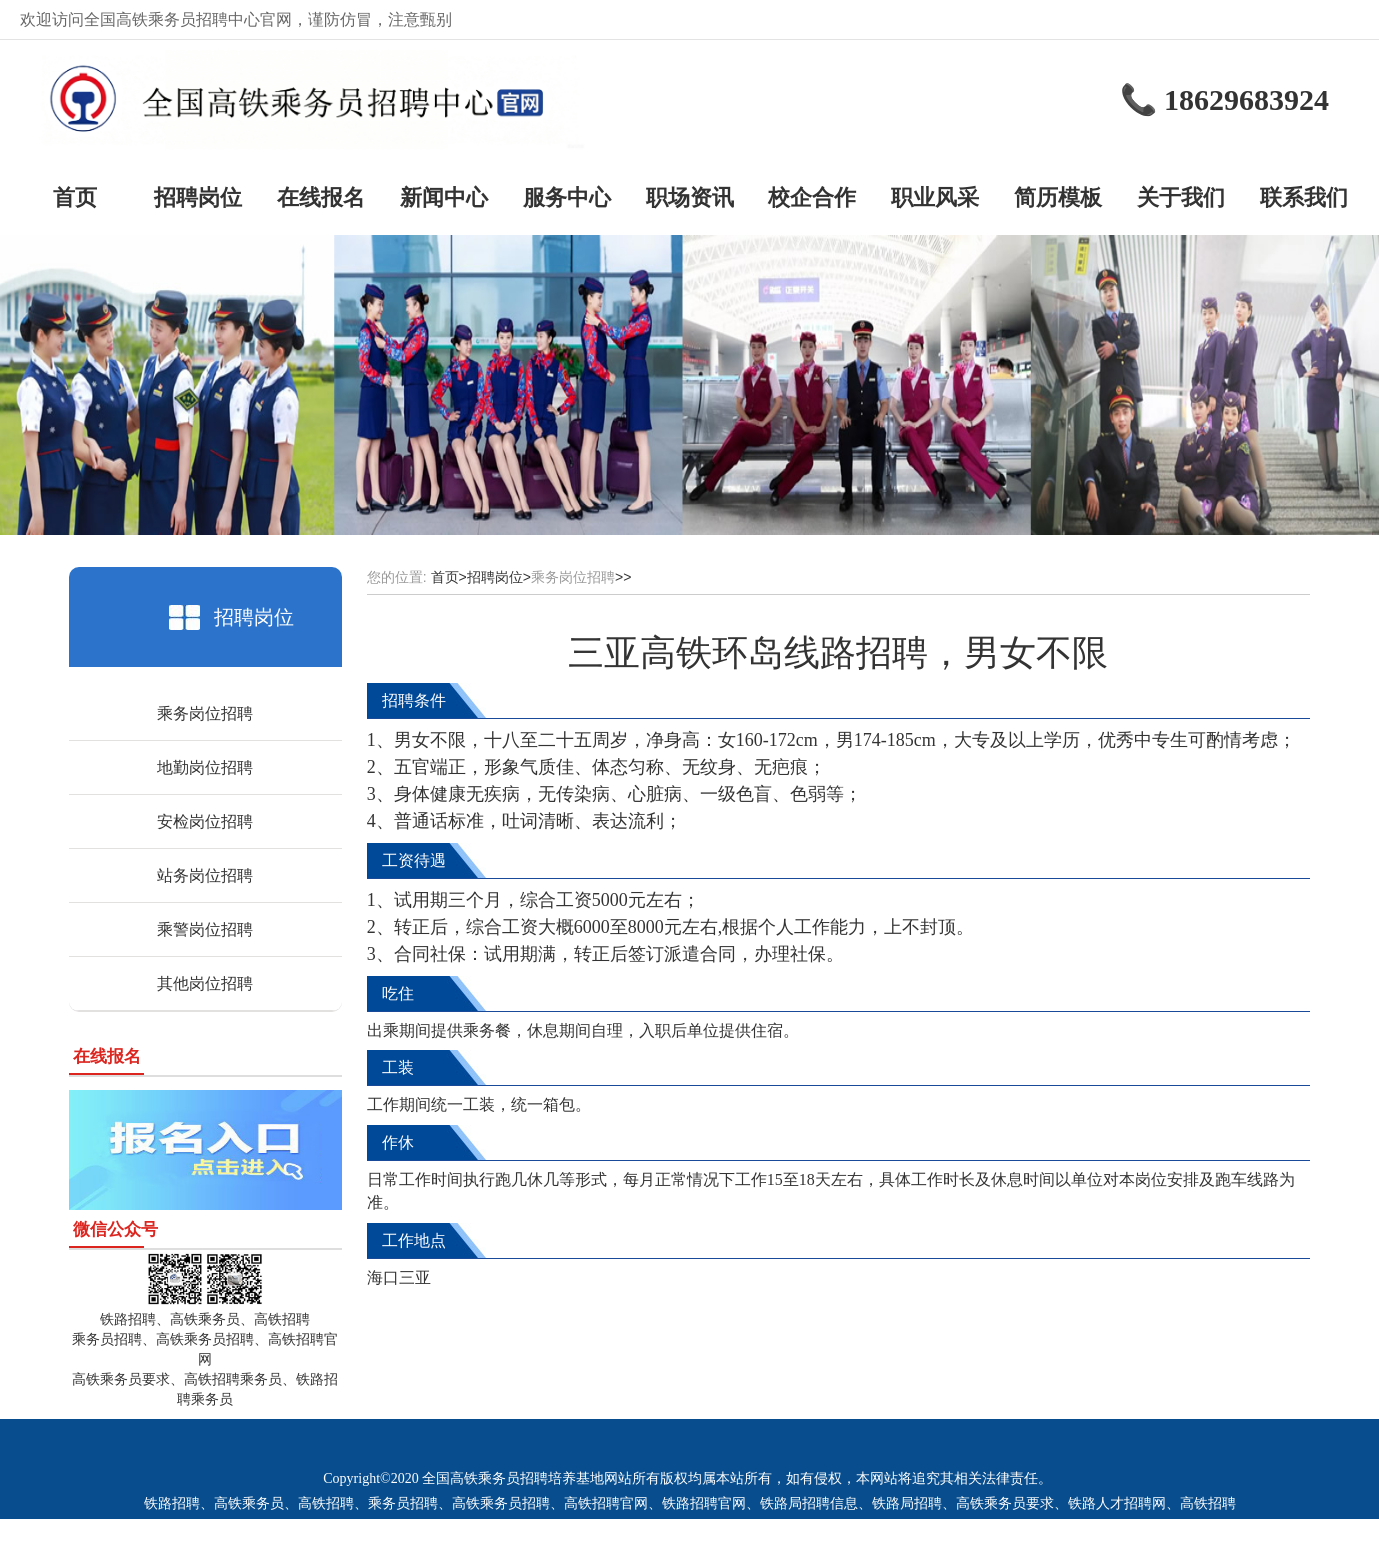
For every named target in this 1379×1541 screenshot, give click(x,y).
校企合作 (812, 197)
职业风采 (935, 197)
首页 (75, 197)
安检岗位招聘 (205, 821)
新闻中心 (444, 197)
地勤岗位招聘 (205, 767)
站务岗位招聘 (205, 875)
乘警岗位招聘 (205, 929)
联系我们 (1304, 197)
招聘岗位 (198, 197)
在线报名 (321, 197)
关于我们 (1181, 197)
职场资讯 (690, 197)
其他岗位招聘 (205, 983)
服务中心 (567, 197)
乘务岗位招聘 (205, 713)
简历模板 (1058, 197)
